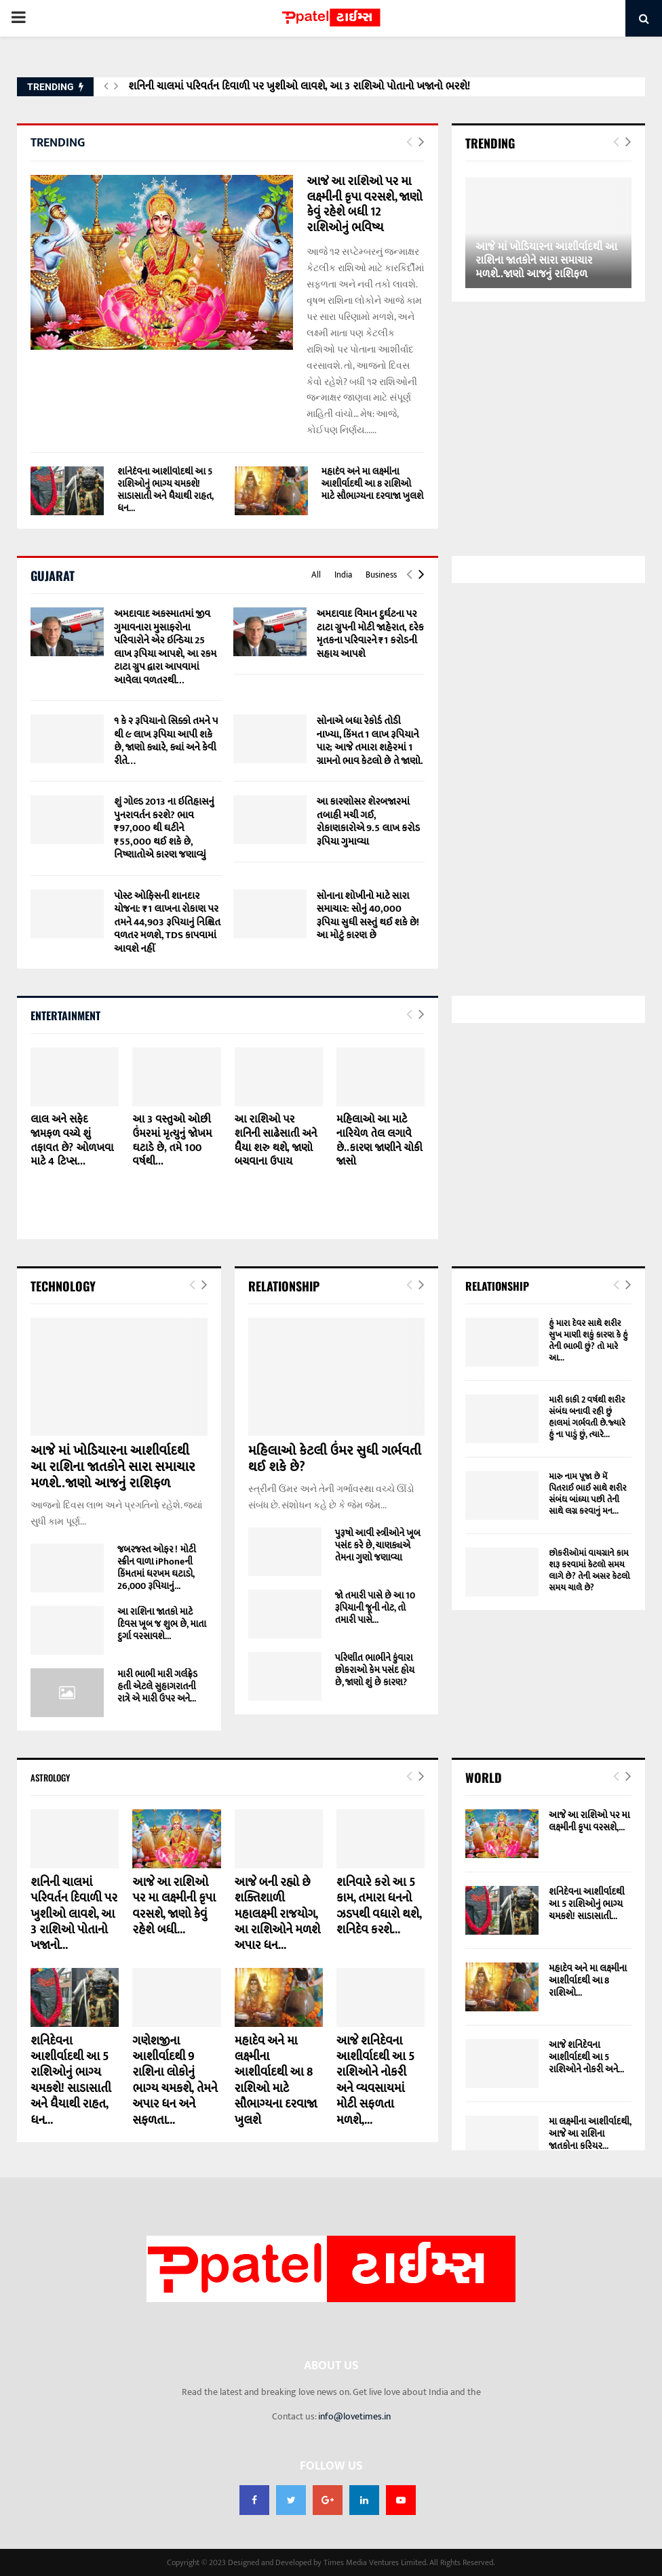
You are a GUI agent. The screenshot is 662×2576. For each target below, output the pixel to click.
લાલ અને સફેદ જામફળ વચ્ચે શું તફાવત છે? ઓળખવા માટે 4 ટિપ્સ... (72, 1140)
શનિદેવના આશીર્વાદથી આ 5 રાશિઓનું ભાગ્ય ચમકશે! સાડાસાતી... (587, 1904)
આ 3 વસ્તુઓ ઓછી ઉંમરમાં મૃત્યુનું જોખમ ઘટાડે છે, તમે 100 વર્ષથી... (172, 1140)
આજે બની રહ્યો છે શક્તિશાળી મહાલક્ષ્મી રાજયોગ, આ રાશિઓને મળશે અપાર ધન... (278, 1914)
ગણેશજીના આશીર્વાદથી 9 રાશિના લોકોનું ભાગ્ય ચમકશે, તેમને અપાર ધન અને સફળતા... (174, 2081)
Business (381, 574)
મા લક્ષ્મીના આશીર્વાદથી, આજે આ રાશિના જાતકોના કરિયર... (590, 2134)
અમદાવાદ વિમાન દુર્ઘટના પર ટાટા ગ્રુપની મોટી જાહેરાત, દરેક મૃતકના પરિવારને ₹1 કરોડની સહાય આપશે (370, 633)
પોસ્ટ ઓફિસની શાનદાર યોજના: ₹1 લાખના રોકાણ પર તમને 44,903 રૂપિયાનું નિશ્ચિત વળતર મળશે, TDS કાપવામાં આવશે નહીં (167, 922)
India (343, 574)
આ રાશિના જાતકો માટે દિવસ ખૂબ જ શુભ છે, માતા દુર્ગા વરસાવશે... (161, 1624)
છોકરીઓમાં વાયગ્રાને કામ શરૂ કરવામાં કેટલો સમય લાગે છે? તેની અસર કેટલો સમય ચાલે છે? (589, 1570)
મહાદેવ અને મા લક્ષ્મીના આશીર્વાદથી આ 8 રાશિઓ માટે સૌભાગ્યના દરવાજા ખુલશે (373, 484)
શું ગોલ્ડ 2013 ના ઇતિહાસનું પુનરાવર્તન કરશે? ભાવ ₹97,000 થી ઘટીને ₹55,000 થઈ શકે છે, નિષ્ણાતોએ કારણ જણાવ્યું (164, 828)
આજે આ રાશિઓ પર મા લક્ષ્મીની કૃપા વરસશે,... (589, 1821)
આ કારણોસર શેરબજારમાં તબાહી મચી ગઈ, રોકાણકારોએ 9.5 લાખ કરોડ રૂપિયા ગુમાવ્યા (368, 821)
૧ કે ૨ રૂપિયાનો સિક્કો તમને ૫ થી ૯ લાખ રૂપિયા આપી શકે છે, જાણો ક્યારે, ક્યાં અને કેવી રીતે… (166, 740)
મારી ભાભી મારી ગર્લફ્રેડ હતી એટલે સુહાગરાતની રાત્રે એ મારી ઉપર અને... (157, 1686)
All (316, 574)
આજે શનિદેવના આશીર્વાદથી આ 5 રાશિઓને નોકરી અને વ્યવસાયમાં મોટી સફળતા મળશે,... (375, 2081)
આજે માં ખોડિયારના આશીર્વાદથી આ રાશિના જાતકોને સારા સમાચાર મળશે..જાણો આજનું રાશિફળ (546, 260)
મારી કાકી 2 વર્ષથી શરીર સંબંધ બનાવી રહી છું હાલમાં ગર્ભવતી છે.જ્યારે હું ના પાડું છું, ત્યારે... (587, 1417)
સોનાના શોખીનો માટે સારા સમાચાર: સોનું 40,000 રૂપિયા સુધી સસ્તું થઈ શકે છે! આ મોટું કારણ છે (368, 915)
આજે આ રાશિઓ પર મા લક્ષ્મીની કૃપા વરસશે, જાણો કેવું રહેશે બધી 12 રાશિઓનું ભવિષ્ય (364, 205)
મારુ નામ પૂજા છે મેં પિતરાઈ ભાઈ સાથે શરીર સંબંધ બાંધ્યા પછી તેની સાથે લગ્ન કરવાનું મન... (587, 1493)
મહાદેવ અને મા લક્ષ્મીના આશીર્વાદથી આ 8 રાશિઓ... (588, 1980)
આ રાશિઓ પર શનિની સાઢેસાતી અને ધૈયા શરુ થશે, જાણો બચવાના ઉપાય (276, 1140)
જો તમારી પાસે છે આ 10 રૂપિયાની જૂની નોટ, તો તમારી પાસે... (375, 1608)
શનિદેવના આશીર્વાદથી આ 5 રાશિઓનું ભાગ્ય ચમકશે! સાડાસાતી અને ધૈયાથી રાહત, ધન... (165, 490)
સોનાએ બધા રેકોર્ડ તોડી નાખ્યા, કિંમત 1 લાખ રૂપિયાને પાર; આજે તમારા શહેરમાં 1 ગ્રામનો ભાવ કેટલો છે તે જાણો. (370, 740)
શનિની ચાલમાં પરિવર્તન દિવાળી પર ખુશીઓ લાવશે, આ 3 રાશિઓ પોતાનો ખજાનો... (74, 1914)
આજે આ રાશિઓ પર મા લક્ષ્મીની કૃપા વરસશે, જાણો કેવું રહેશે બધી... (173, 1906)
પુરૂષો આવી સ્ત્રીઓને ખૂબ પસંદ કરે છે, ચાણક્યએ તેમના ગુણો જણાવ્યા (378, 1545)
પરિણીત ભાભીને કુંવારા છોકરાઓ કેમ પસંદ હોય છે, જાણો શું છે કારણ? (375, 1670)
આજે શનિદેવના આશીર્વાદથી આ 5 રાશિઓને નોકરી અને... (586, 2057)
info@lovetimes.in (354, 2416)
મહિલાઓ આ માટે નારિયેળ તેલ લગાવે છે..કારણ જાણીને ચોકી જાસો (379, 1140)
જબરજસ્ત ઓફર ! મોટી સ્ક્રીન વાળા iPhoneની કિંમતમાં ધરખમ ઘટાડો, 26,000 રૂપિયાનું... (156, 1568)
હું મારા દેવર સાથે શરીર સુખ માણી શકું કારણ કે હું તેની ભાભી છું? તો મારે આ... (588, 1340)
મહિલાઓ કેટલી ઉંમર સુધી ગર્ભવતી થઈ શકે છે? (334, 1458)
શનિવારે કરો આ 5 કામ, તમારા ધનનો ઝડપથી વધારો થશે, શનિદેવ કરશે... (378, 1906)
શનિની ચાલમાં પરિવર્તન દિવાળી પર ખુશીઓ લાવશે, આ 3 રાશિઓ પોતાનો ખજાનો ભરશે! (299, 86)
